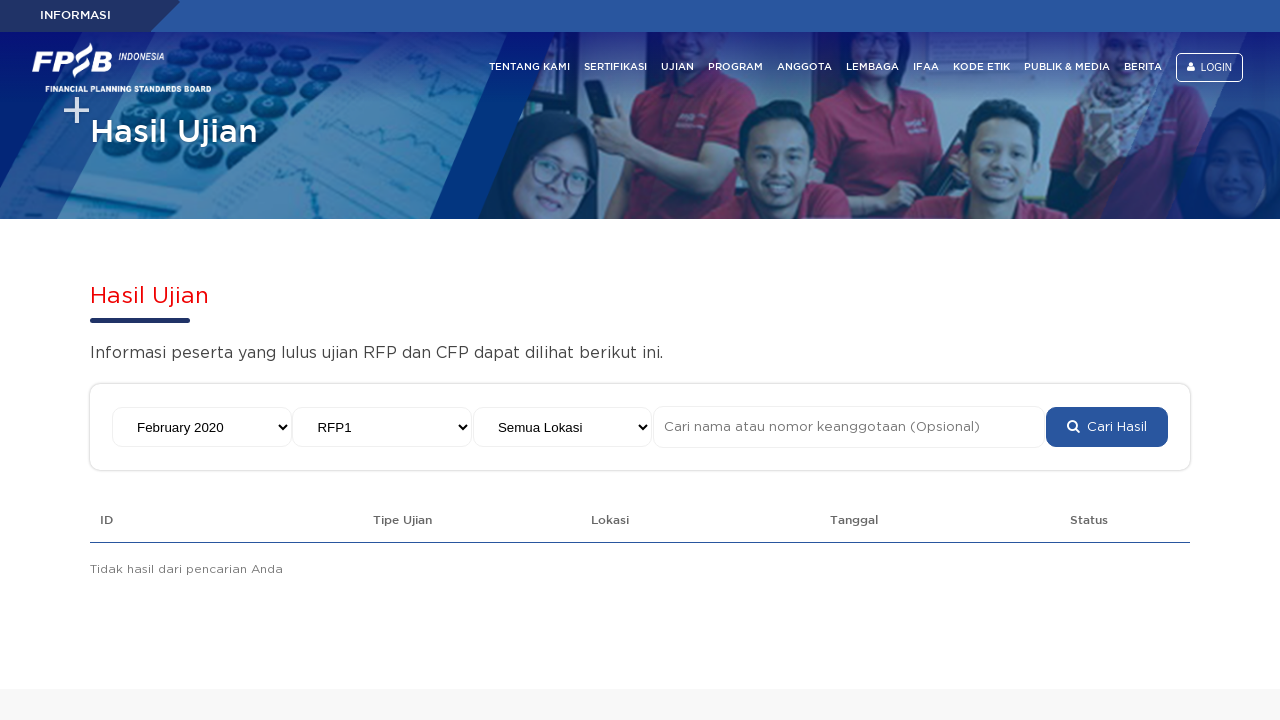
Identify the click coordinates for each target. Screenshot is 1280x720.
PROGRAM (735, 67)
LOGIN (1209, 67)
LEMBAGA (872, 67)
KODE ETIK (981, 67)
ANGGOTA (804, 67)
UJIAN (677, 67)
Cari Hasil (1107, 427)
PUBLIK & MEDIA (1067, 67)
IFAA (926, 67)
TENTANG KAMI (529, 67)
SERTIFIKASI (615, 67)
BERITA (1143, 67)
